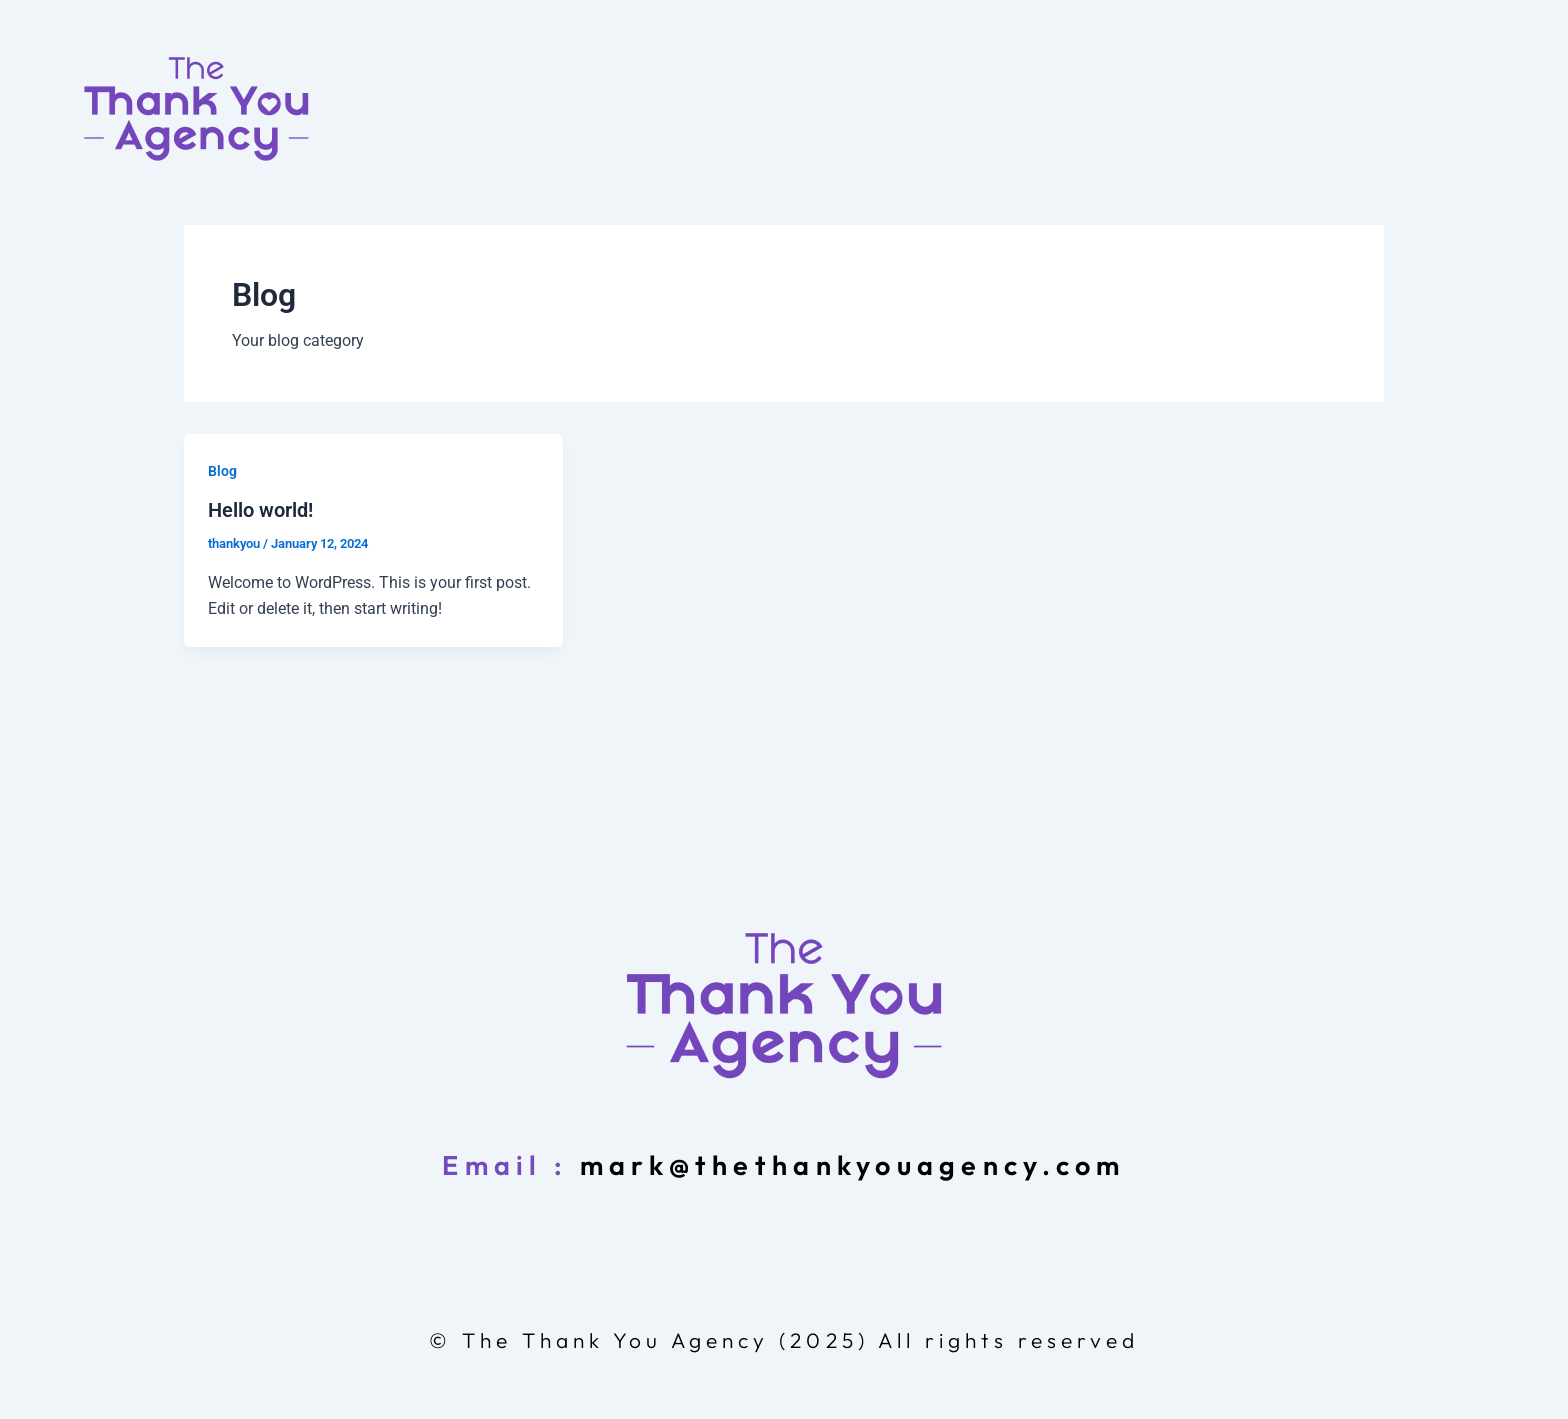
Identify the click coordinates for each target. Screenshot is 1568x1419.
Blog (222, 471)
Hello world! (260, 510)
